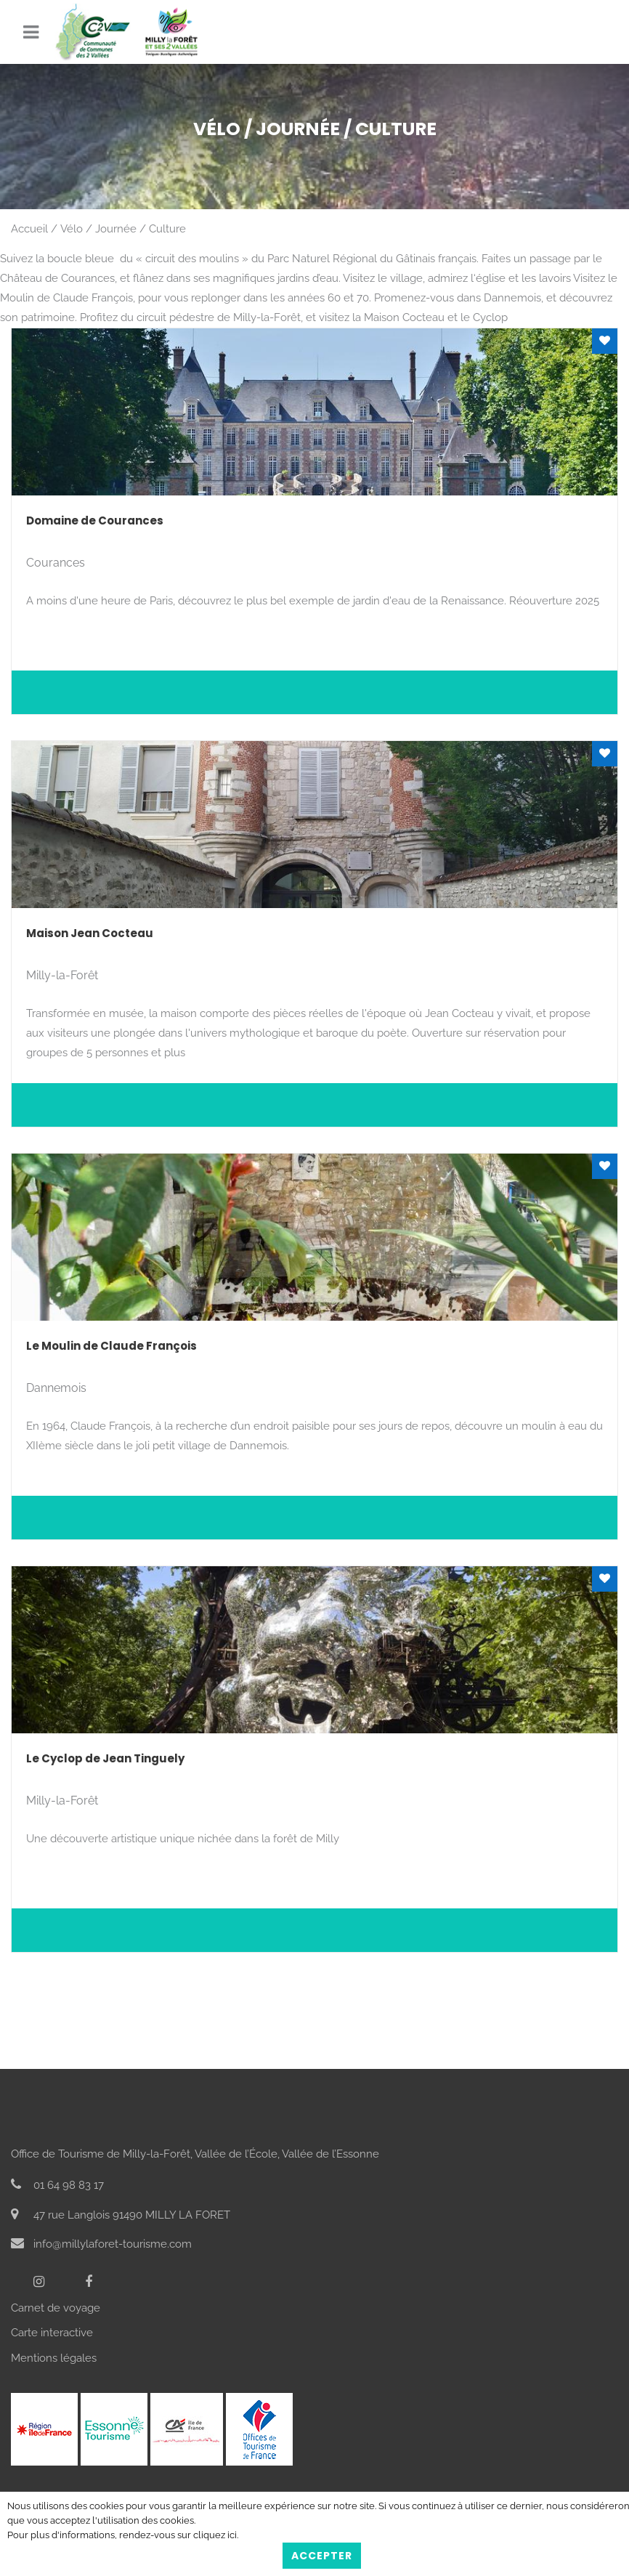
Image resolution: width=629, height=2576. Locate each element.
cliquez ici (215, 2535)
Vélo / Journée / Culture (123, 228)
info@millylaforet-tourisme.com (101, 2244)
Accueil (29, 228)
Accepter (321, 2555)
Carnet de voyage (55, 2307)
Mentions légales (54, 2358)
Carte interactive (52, 2332)
